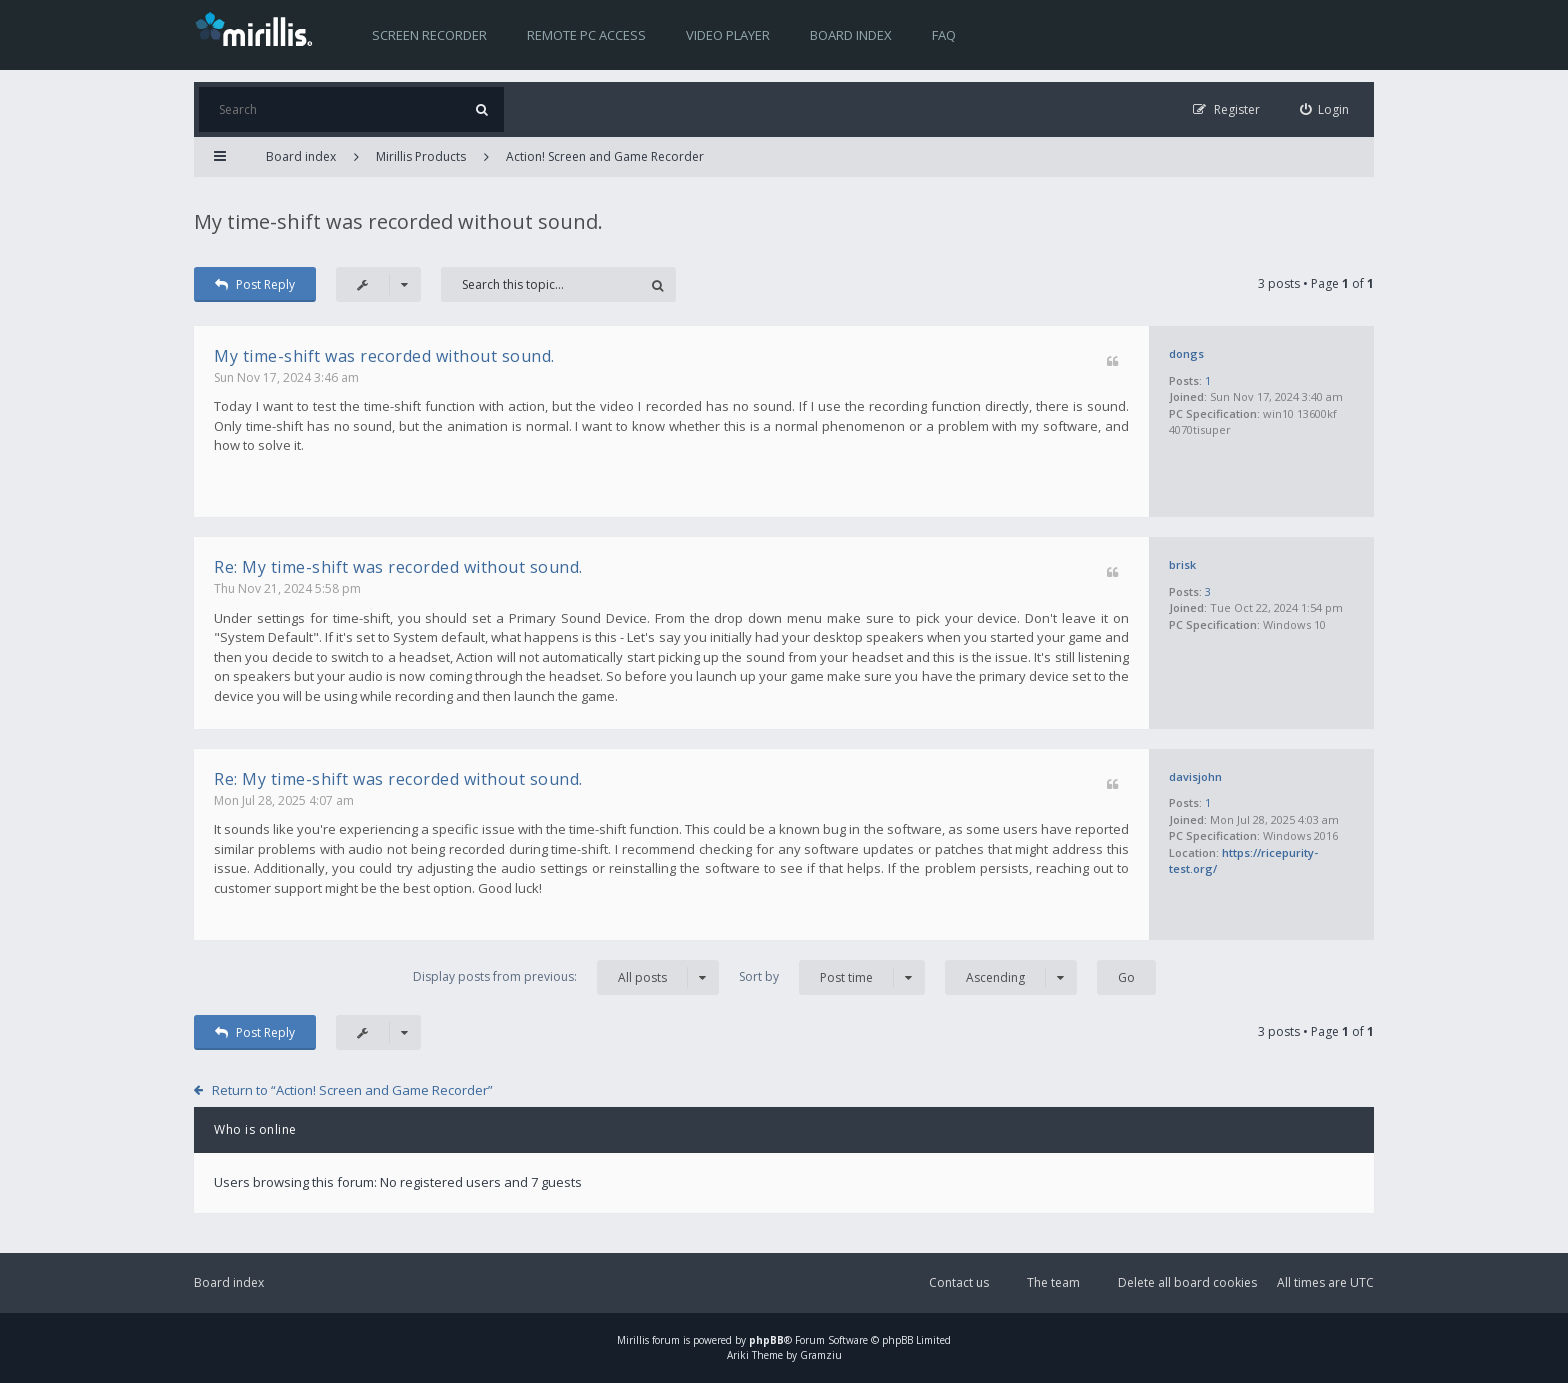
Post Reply (255, 284)
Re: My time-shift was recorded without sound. (398, 567)
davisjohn (1195, 776)
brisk (1182, 564)
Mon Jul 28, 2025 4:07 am (284, 800)
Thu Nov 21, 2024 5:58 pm (287, 588)
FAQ (944, 35)
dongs (1186, 353)
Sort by (832, 977)
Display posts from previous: (566, 977)
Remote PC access (586, 35)
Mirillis (633, 1340)
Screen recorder (429, 35)
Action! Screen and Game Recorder (605, 156)
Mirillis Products (421, 156)
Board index (851, 35)
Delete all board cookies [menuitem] (1187, 1282)
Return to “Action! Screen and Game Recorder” (352, 1090)
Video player (728, 35)
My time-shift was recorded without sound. (398, 221)
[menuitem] (1325, 109)
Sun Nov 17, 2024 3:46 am (286, 377)
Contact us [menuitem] (959, 1282)
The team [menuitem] (1053, 1282)
